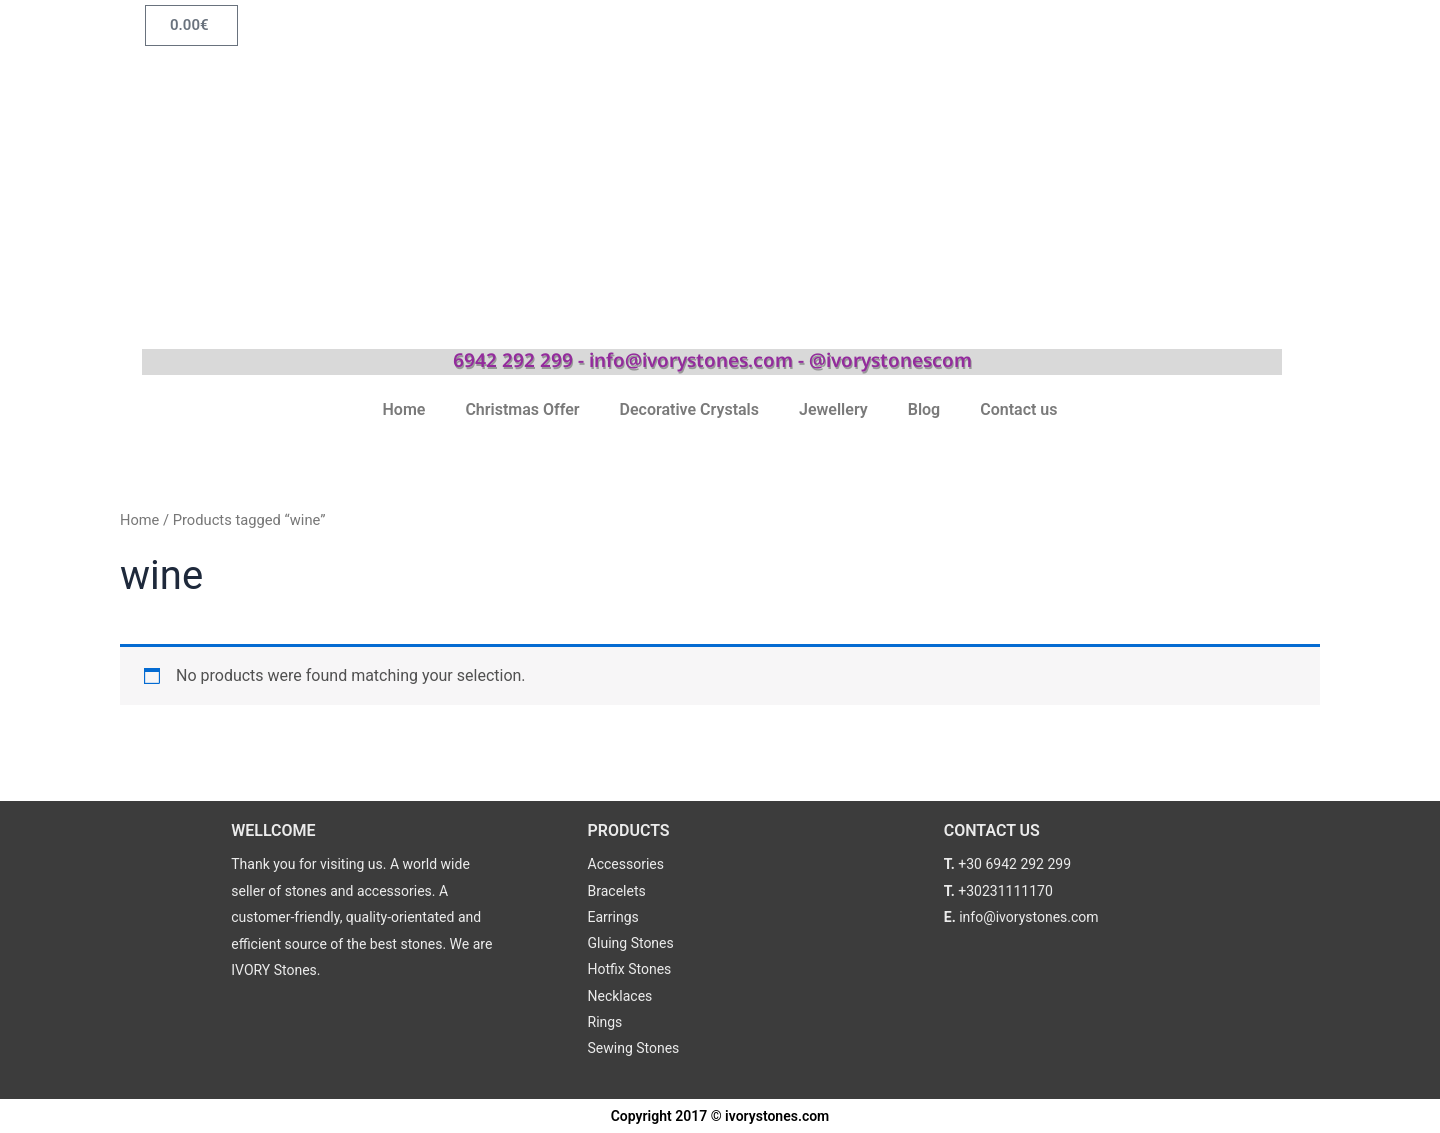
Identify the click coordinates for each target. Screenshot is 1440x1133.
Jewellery (833, 409)
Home (404, 409)
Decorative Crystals (689, 409)
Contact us (1018, 409)
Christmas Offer (522, 409)
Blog (924, 409)
